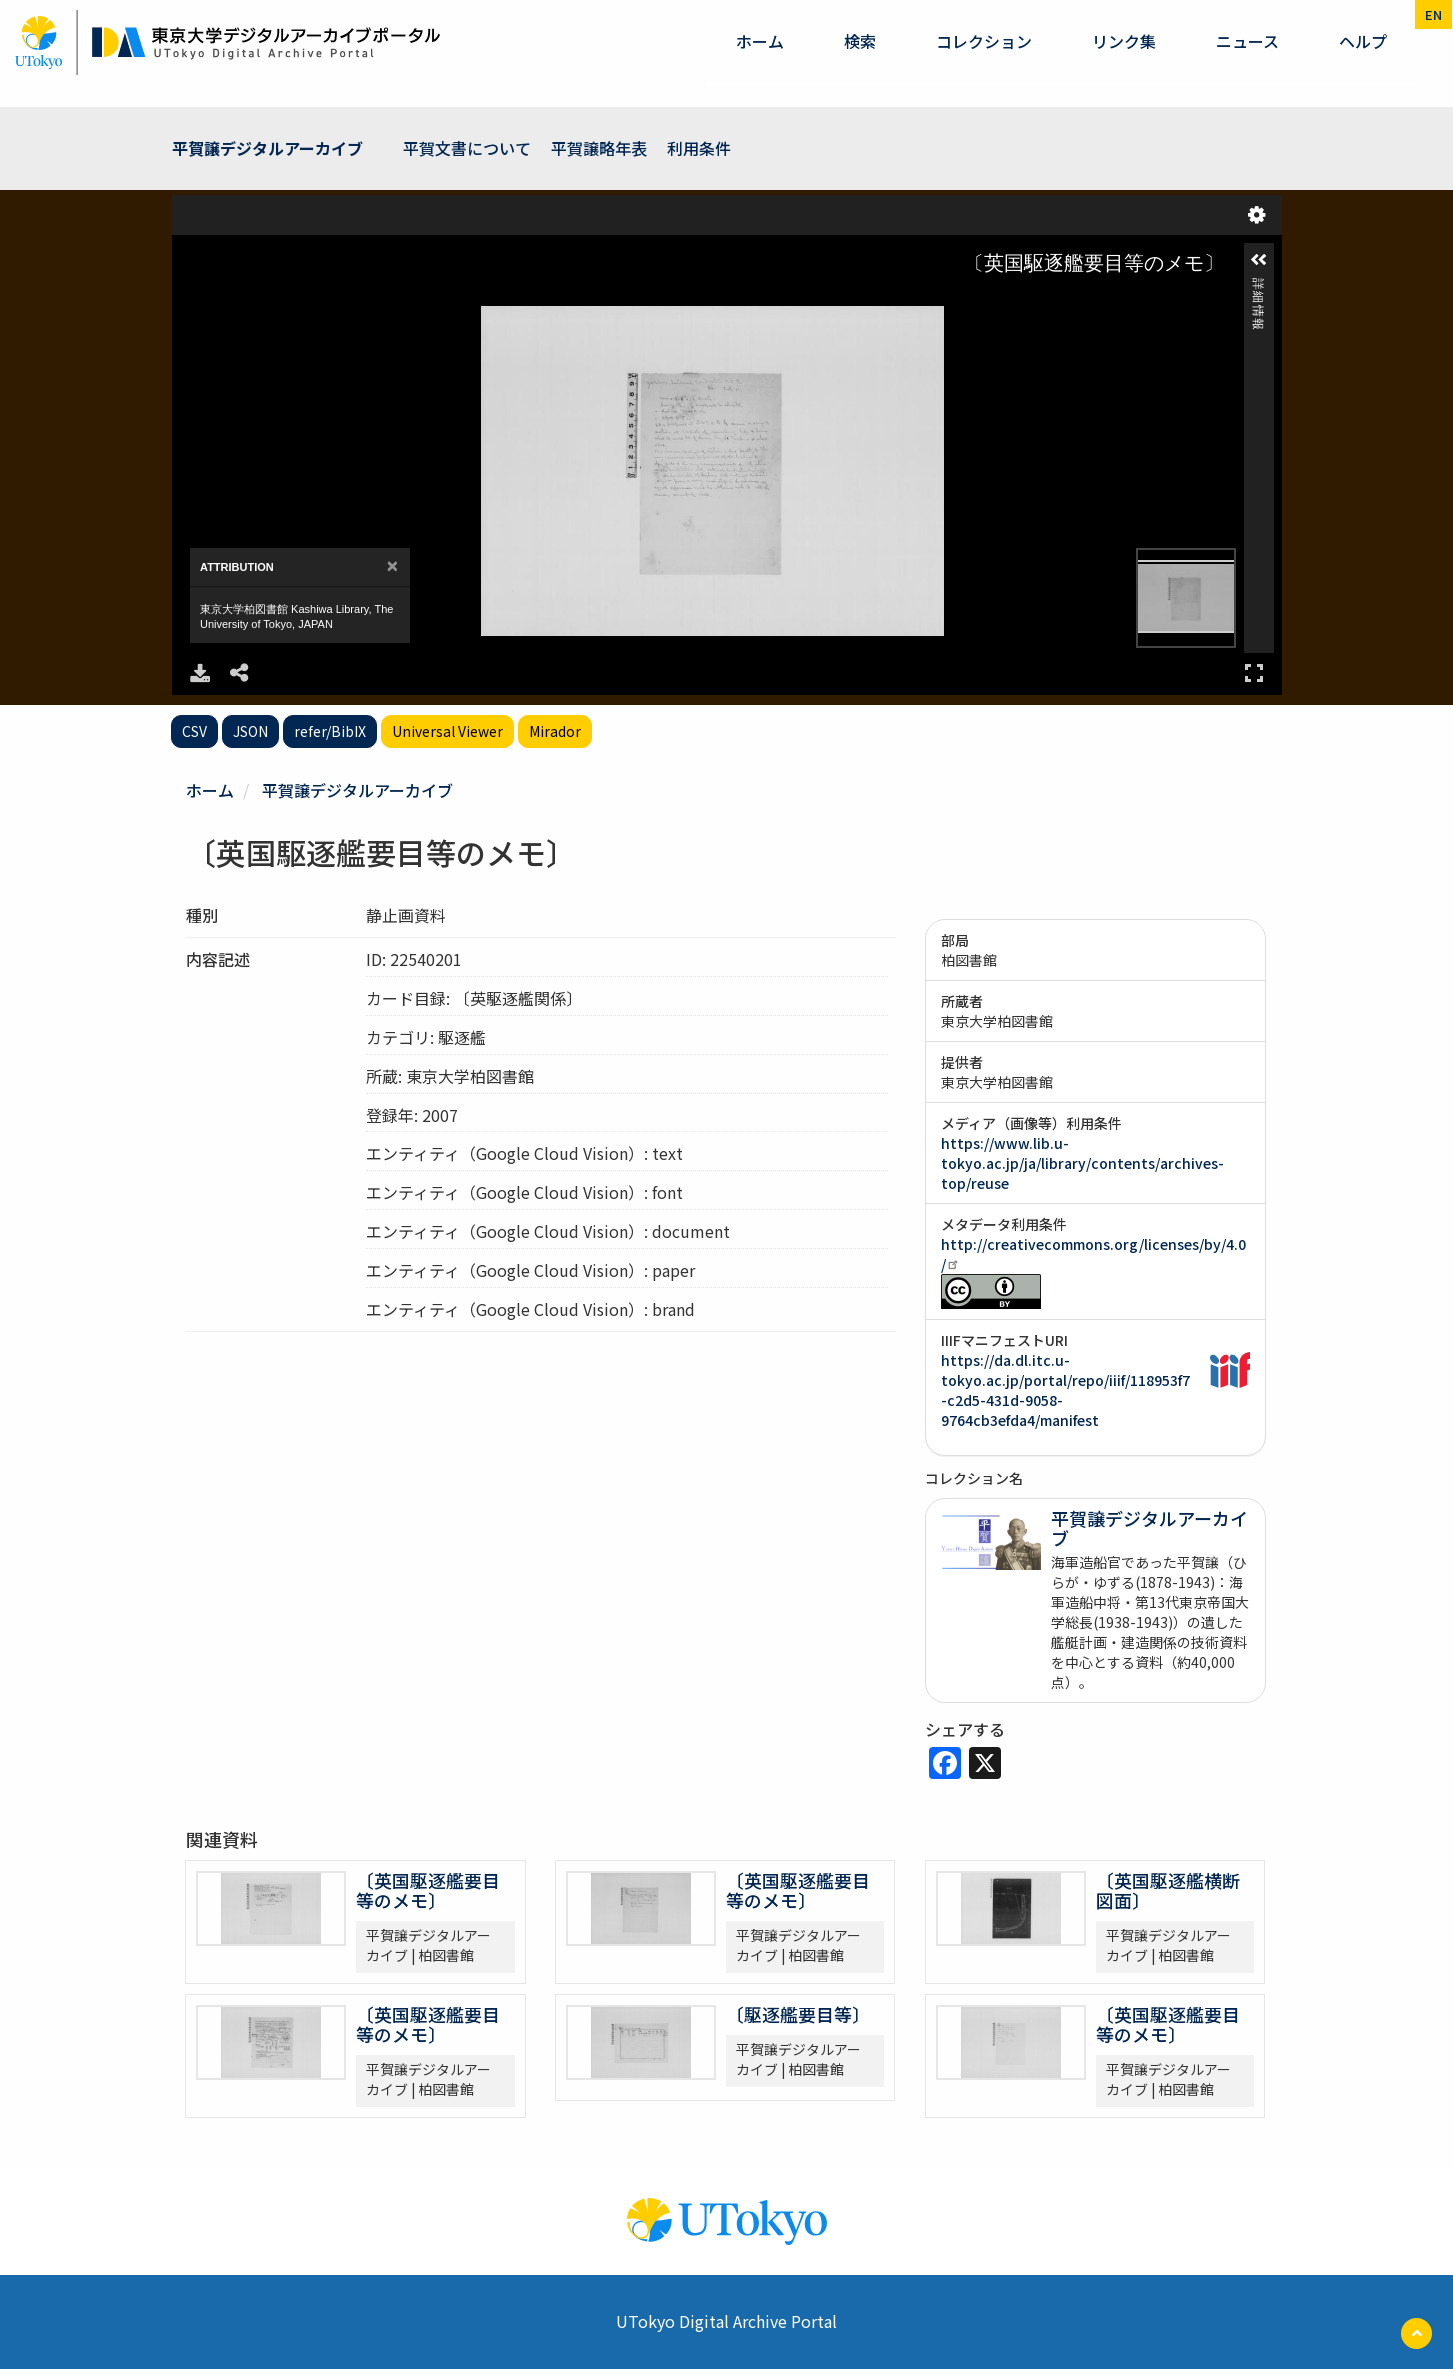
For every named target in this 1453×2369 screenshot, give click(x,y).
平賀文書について (467, 148)
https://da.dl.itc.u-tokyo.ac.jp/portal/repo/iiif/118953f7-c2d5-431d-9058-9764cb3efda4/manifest (1065, 1390)
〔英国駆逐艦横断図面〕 (1168, 1890)
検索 (860, 41)
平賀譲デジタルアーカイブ (267, 148)
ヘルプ (1363, 41)
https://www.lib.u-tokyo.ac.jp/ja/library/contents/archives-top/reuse (1082, 1163)
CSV (194, 731)
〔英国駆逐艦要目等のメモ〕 (428, 1890)
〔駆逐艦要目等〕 (798, 2014)
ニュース (1247, 41)
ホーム (760, 41)
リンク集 (1124, 41)
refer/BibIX (330, 731)
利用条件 (699, 148)
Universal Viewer (447, 731)
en (1433, 14)
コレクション (984, 41)
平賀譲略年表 (599, 148)
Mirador (555, 731)
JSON (250, 731)
